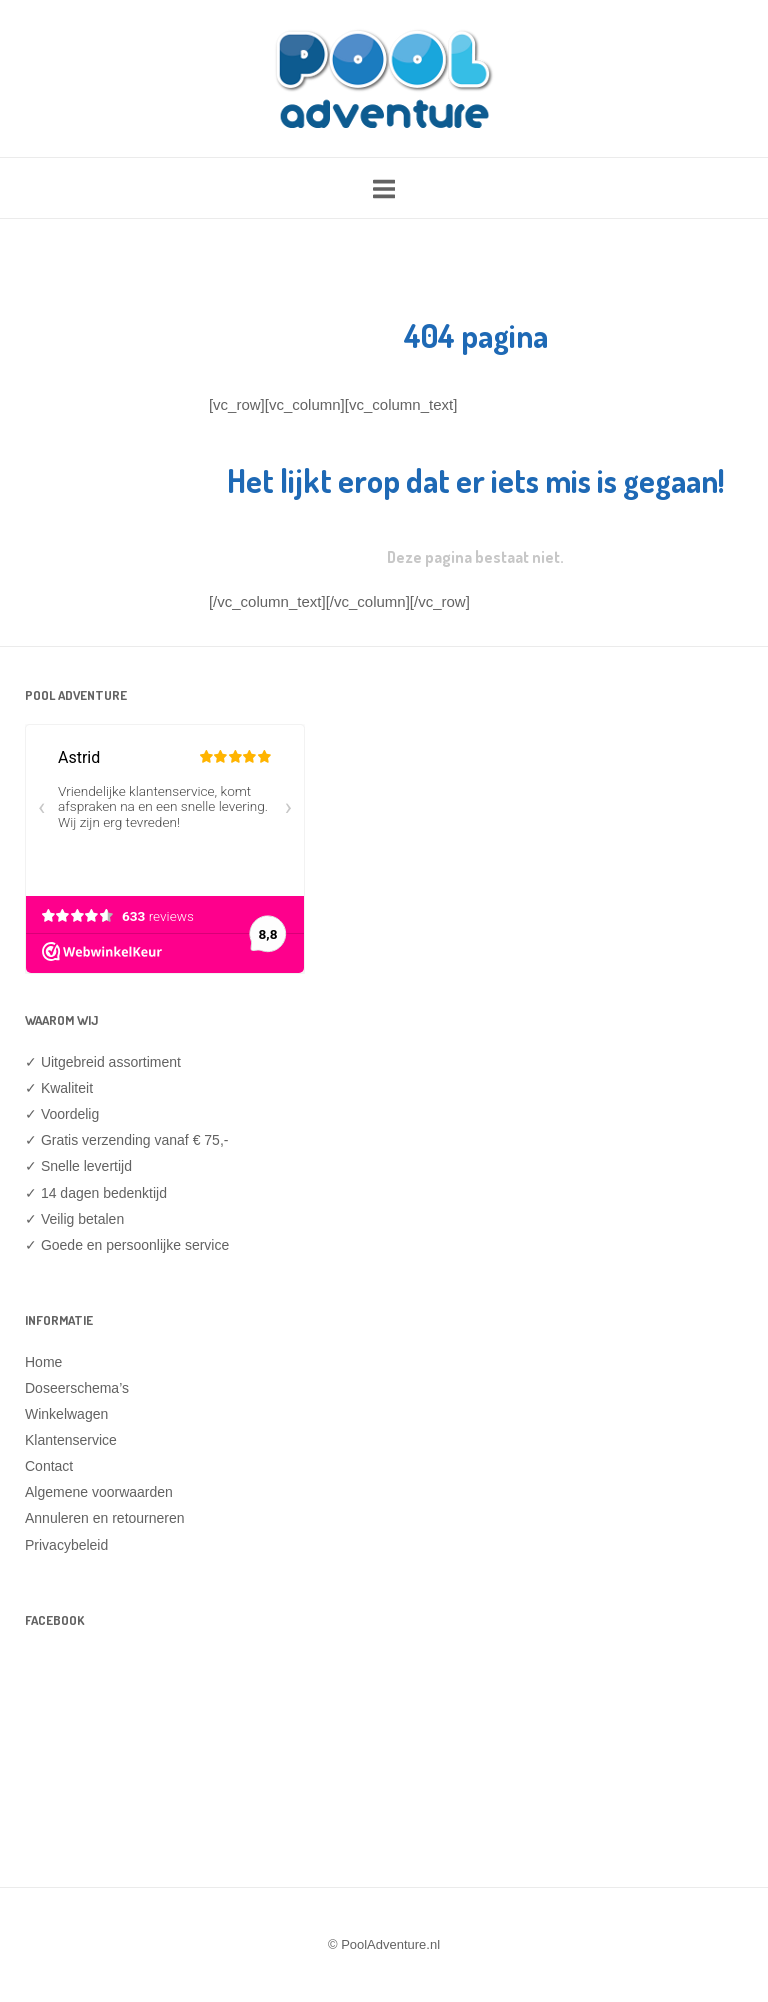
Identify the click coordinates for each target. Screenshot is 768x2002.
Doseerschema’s (77, 1388)
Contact (49, 1466)
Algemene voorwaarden (99, 1492)
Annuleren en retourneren (105, 1518)
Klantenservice (71, 1440)
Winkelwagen (66, 1414)
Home (43, 1362)
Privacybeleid (66, 1545)
